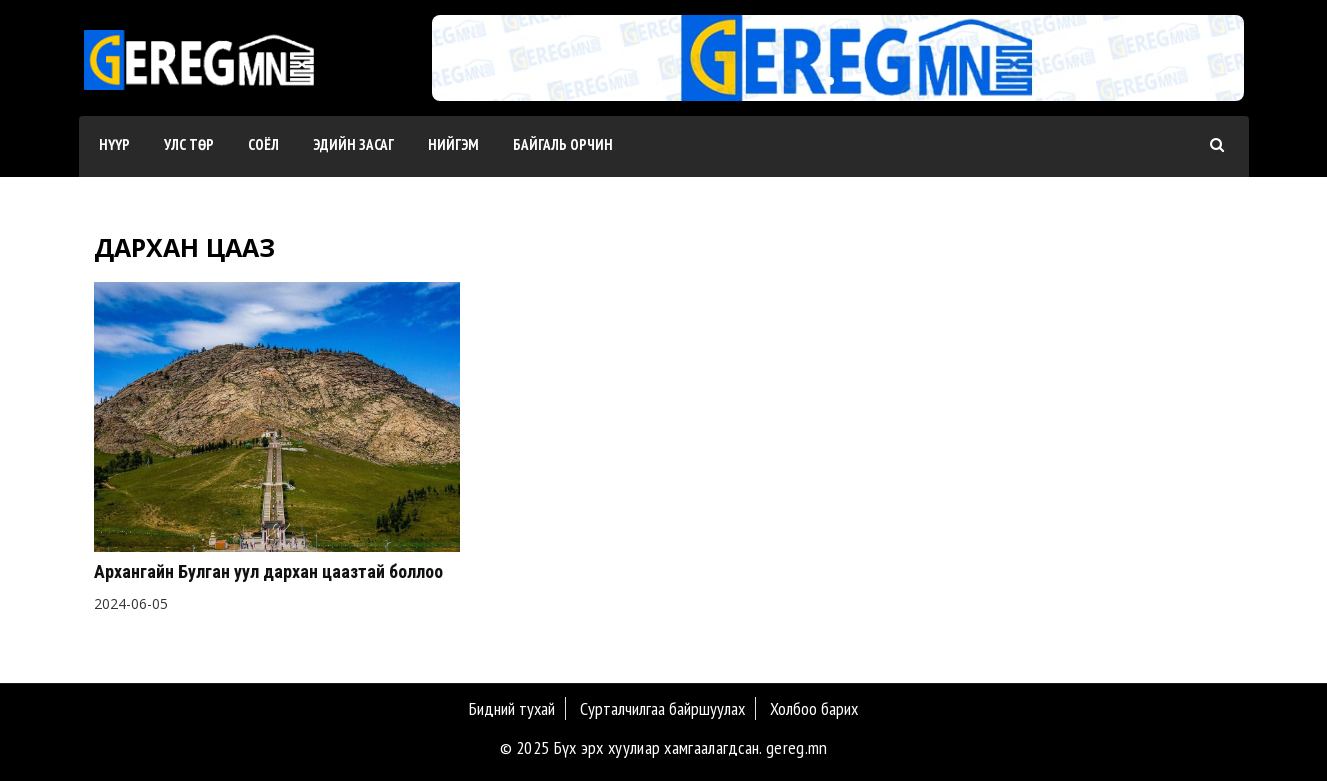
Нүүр (114, 144)
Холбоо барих (814, 708)
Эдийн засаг (353, 144)
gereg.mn (796, 747)
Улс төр (189, 144)
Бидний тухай (512, 708)
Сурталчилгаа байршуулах (662, 708)
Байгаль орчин (563, 144)
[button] (830, 81)
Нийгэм (453, 144)
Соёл (263, 144)
